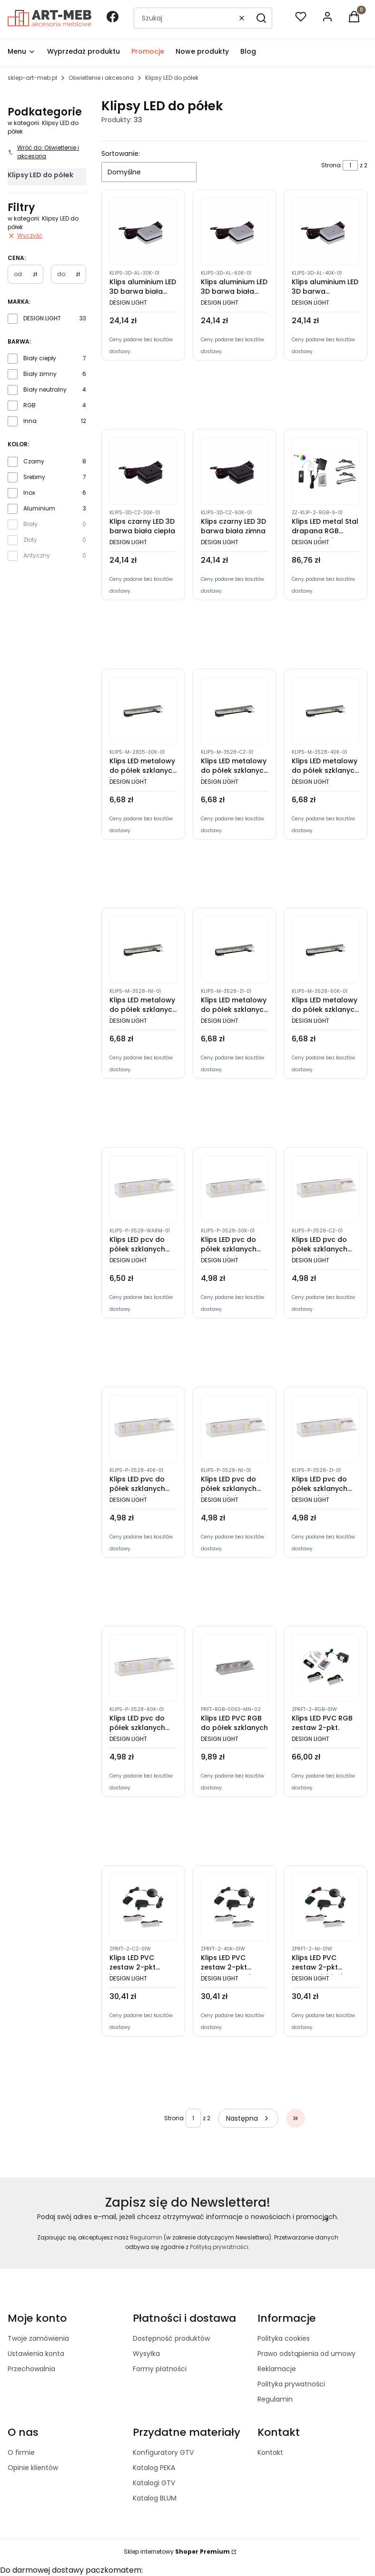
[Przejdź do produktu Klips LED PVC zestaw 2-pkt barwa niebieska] (325, 1907)
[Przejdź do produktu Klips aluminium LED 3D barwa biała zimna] (234, 231)
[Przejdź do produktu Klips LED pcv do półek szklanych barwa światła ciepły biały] (143, 1189)
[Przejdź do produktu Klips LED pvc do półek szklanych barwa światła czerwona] (325, 1189)
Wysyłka (146, 2353)
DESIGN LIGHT (42, 318)
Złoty (30, 540)
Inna (30, 421)
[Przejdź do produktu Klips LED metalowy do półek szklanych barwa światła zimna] (325, 949)
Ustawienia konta (36, 2353)
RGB (29, 405)
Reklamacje (276, 2369)
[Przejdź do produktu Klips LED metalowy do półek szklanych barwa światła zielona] (234, 949)
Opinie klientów (33, 2467)
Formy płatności (160, 2369)
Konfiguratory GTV (163, 2452)
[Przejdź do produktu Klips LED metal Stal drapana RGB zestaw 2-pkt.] (325, 471)
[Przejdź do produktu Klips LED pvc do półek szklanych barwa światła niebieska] (234, 1428)
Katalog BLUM (155, 2498)
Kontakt (270, 2452)
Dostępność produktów (171, 2338)
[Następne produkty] (248, 2118)
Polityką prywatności (219, 2247)
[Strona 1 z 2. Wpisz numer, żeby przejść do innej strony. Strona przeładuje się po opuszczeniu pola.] (350, 165)
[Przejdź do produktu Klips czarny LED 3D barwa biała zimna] (234, 471)
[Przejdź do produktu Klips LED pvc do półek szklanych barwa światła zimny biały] (143, 1667)
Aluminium (39, 508)
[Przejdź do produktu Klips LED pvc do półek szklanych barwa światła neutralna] (143, 1428)
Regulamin (146, 2237)
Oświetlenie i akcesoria (101, 78)
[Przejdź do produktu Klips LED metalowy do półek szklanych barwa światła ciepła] (143, 710)
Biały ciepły (39, 358)
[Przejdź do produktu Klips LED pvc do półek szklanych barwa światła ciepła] (234, 1189)
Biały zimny (40, 374)
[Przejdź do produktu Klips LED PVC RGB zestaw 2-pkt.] (325, 1667)
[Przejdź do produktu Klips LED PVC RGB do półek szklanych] (234, 1667)
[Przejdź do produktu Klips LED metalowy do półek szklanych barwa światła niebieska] (143, 949)
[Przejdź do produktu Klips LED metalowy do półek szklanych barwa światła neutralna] (325, 710)
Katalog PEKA (154, 2467)
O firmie (21, 2452)
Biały (30, 524)
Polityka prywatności (291, 2384)
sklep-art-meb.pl (32, 78)
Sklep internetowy (177, 2551)
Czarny (33, 461)
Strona (331, 165)
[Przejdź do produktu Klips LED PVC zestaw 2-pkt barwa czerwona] (143, 1907)
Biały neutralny (45, 389)
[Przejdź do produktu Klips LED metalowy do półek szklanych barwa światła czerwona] (234, 710)
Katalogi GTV (154, 2483)
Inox (29, 493)
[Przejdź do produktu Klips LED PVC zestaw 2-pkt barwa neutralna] (234, 1907)
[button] (261, 18)
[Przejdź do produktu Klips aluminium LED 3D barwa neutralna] (325, 231)
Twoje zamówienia (38, 2338)
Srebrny (34, 477)
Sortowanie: (120, 153)
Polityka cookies (283, 2338)
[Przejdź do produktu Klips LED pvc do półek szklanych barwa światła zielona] (325, 1428)
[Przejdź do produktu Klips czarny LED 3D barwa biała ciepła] (143, 471)
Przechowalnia (31, 2369)
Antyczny (36, 555)
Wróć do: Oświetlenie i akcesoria (43, 152)
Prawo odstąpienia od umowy (306, 2353)
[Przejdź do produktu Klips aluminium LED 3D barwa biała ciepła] (143, 231)
